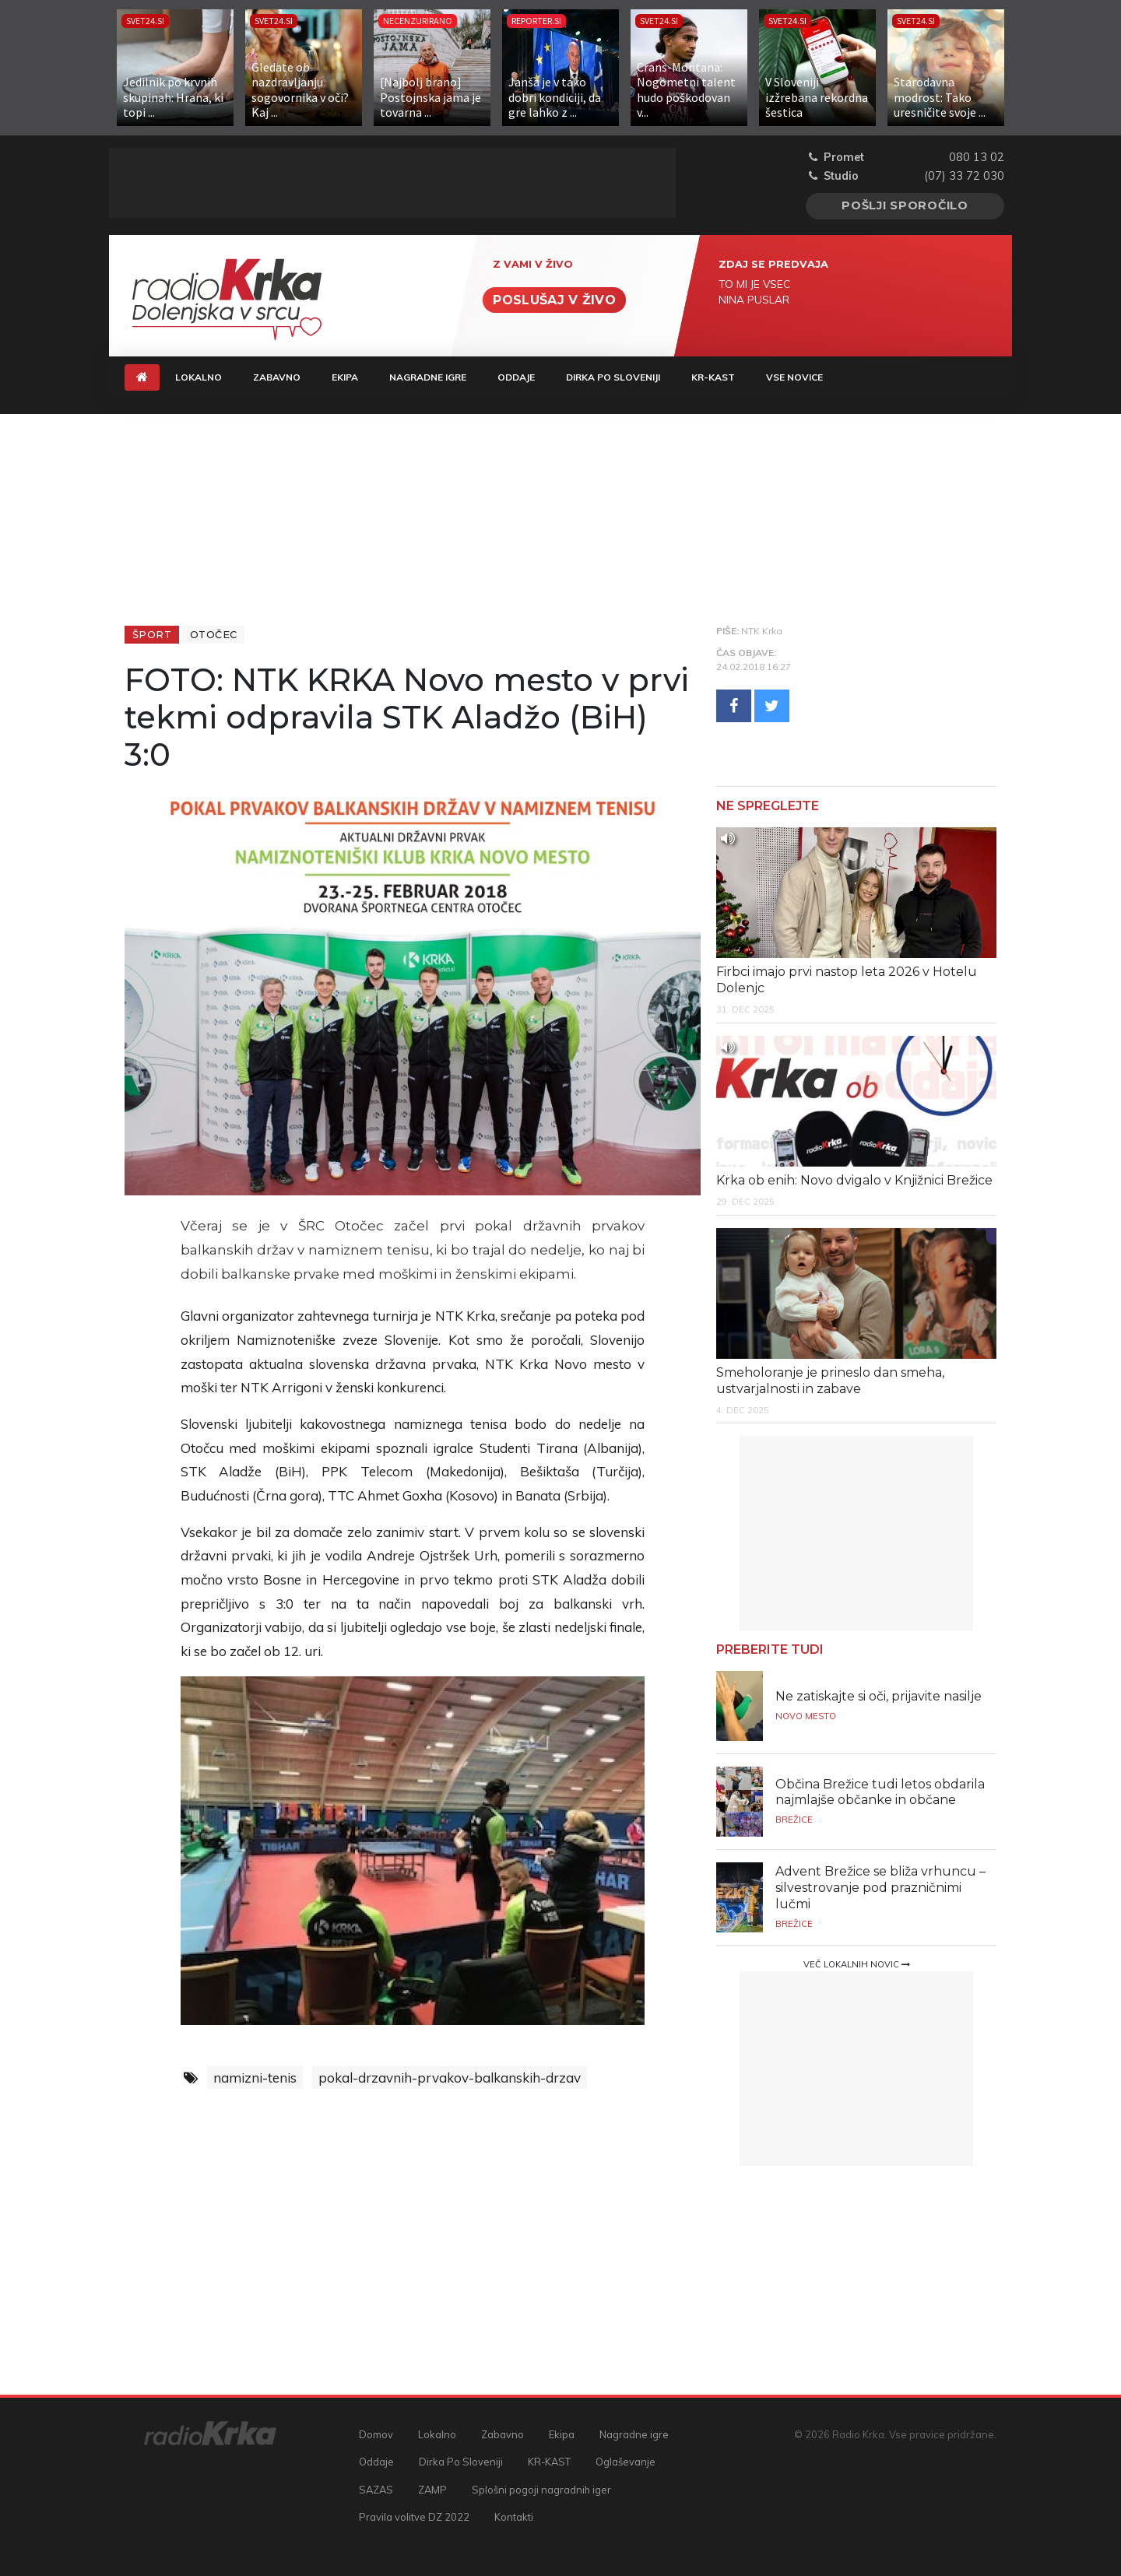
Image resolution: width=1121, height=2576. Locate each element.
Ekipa (345, 377)
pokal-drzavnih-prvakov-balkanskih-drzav (449, 2077)
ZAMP (432, 2489)
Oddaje (516, 377)
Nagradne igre (427, 377)
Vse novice (794, 377)
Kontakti (513, 2517)
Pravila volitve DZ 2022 (414, 2517)
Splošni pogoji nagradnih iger (541, 2489)
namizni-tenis (255, 2077)
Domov (376, 2434)
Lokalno (198, 377)
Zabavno (276, 377)
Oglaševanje (625, 2461)
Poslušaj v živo (554, 300)
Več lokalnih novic (856, 1964)
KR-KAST (713, 377)
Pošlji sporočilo (905, 205)
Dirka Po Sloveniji (613, 377)
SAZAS (376, 2489)
